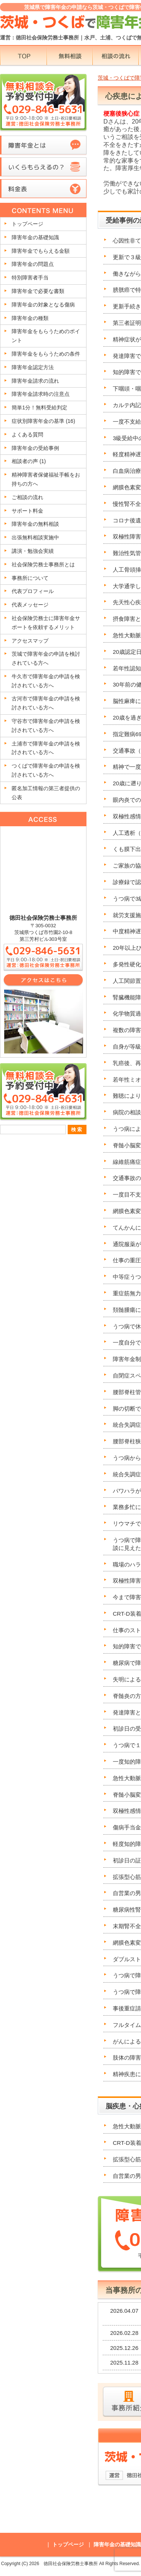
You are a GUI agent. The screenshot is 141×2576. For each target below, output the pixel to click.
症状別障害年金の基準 (43, 421)
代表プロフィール (33, 591)
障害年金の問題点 (33, 264)
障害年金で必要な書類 (38, 291)
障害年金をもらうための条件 (46, 354)
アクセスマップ (30, 641)
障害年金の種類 (30, 318)
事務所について (30, 578)
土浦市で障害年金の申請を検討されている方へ (46, 748)
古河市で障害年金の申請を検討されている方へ (46, 703)
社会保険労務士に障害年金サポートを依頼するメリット (46, 622)
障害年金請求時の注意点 (41, 394)
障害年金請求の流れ (35, 381)
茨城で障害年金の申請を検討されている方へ (46, 658)
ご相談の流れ (27, 497)
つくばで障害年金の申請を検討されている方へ (46, 770)
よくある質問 (27, 435)
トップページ (27, 224)
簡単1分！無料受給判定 (39, 407)
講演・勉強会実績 (33, 551)
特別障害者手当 (30, 278)
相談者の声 (29, 461)
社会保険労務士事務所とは (43, 564)
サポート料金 (27, 511)
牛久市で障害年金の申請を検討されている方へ (46, 680)
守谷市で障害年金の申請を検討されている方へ (46, 725)
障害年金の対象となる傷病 (43, 305)
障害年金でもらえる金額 (41, 251)
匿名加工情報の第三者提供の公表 (46, 792)
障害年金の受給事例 (35, 448)
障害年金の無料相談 (35, 524)
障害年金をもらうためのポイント (46, 335)
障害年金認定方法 (33, 367)
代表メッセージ (30, 605)
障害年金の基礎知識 (35, 237)
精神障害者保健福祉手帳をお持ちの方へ (46, 479)
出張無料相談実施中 (35, 537)
